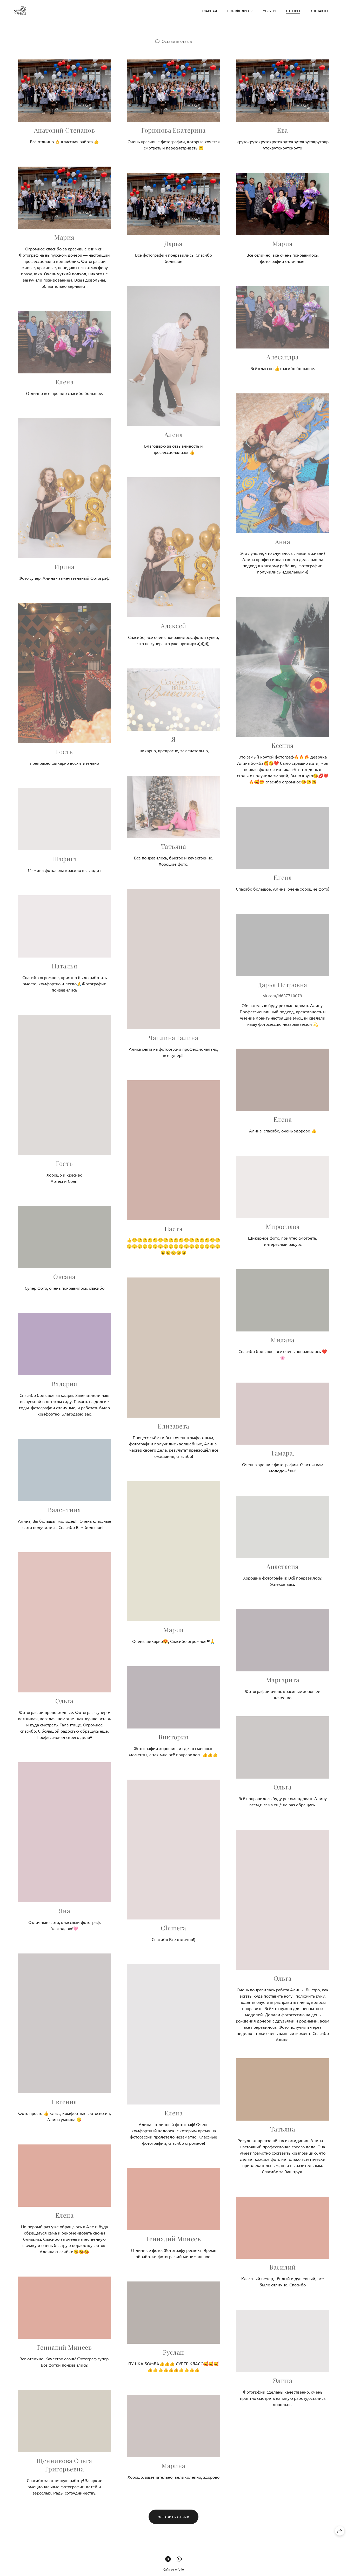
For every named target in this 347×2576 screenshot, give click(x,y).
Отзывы (293, 11)
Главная (209, 11)
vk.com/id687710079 (282, 1004)
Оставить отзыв (177, 41)
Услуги (269, 11)
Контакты (319, 11)
